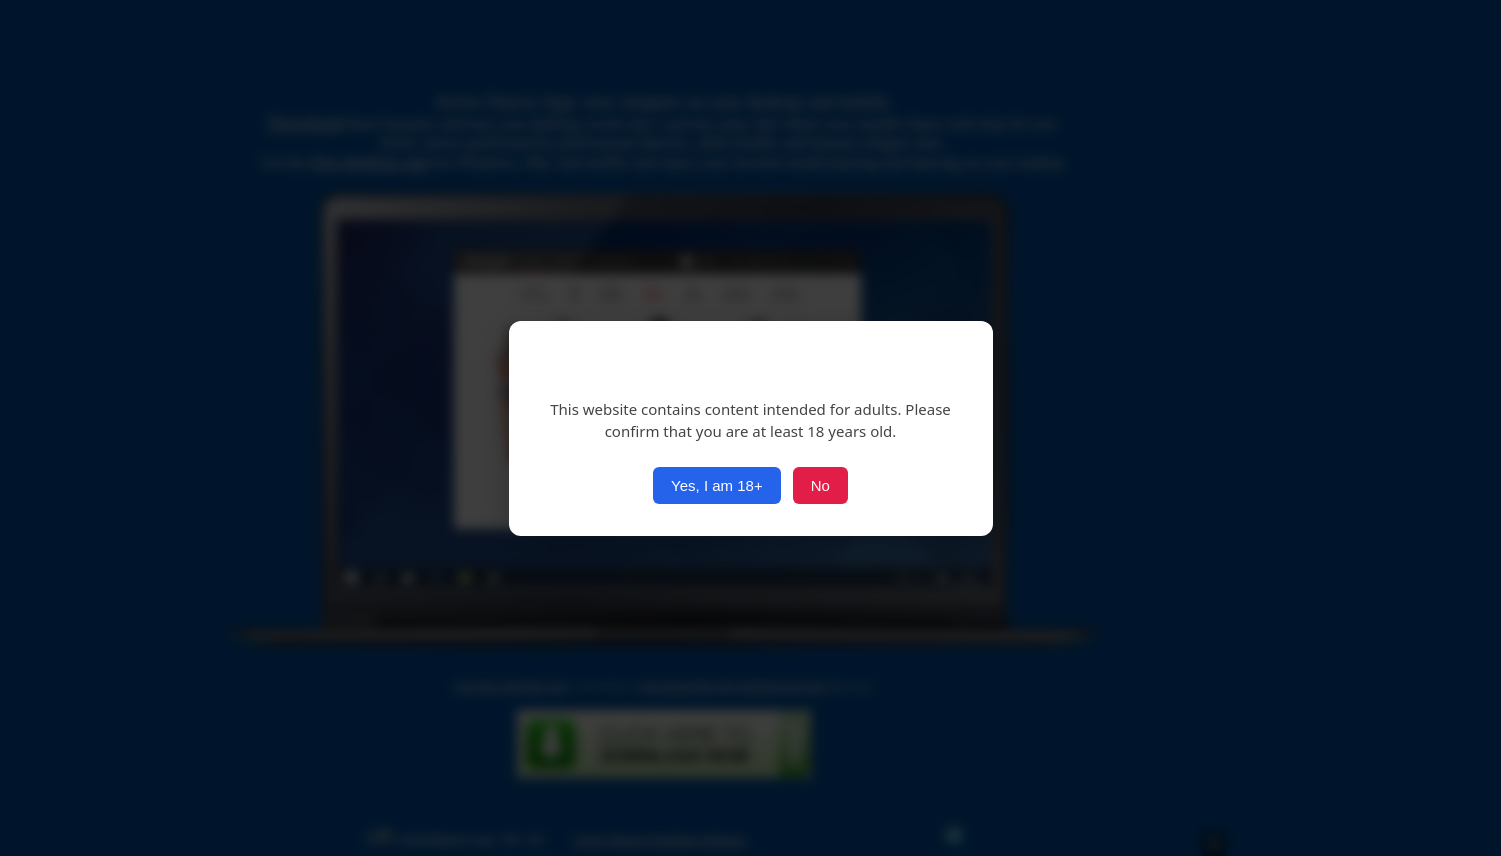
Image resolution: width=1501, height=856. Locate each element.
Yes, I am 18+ (717, 485)
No (820, 485)
